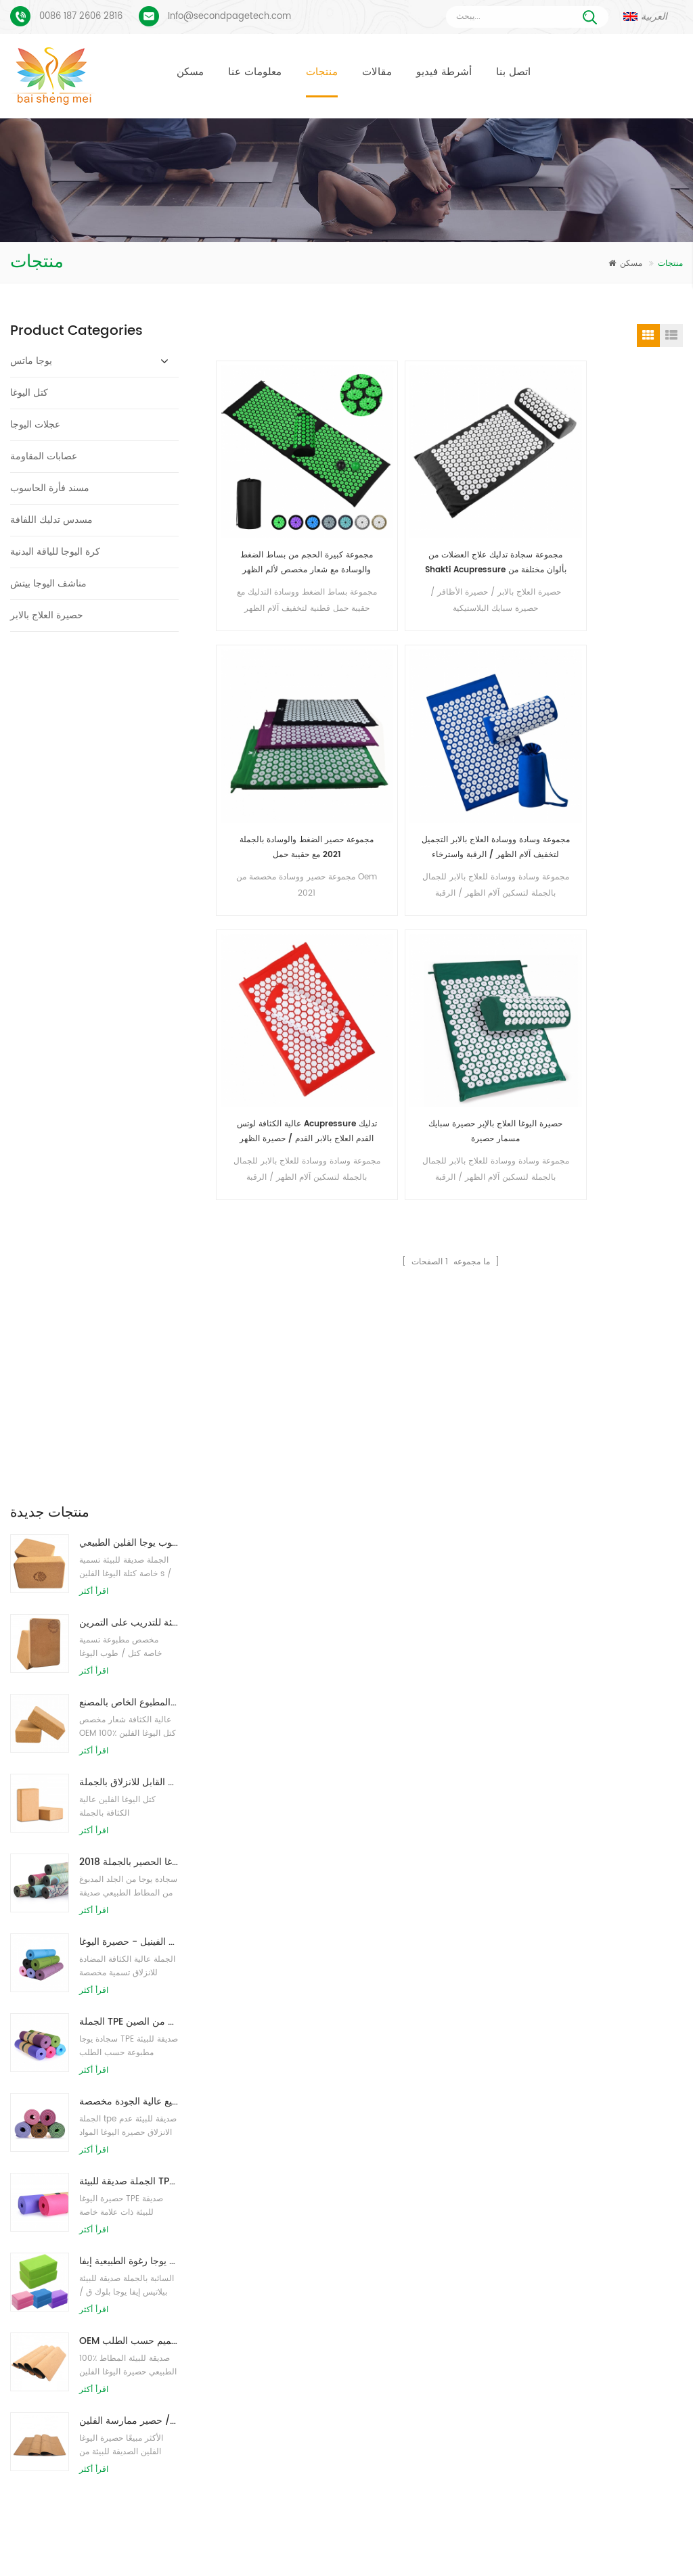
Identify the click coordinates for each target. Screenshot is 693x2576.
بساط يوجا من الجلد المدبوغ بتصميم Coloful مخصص (121, 2157)
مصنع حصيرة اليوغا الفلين (290, 2315)
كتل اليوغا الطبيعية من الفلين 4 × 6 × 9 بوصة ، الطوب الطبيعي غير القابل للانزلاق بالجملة (129, 935)
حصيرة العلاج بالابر (46, 615)
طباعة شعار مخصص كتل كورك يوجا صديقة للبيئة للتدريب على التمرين (129, 775)
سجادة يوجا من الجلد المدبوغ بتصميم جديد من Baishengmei (476, 2234)
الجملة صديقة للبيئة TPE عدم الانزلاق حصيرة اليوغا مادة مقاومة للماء (129, 1334)
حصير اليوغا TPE (274, 2161)
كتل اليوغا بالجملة (276, 2340)
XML (346, 2544)
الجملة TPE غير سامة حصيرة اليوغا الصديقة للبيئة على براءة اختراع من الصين (129, 1174)
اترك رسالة (600, 2563)
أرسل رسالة (184, 2059)
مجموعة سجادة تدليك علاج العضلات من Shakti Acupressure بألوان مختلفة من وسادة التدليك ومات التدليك (391, 493)
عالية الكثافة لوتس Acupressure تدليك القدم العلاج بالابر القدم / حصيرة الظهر (272, 708)
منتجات (322, 72)
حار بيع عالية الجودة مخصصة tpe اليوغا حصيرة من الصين (129, 1254)
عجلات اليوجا (35, 424)
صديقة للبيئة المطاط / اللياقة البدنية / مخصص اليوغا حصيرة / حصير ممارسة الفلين (129, 1574)
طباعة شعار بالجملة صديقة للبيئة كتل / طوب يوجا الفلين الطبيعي (129, 696)
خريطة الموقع (617, 2524)
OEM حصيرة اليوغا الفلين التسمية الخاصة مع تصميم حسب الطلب (129, 1494)
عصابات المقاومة (43, 456)
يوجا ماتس (31, 361)
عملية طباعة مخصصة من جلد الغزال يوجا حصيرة (121, 2200)
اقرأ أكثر (93, 744)
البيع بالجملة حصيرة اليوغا (290, 2389)
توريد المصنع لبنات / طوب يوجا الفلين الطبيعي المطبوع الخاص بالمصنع (129, 855)
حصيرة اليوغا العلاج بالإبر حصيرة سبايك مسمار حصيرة (391, 708)
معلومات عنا (255, 72)
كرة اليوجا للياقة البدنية (55, 551)
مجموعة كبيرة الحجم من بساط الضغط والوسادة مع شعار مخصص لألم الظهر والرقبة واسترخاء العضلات (272, 493)
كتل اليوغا (29, 392)
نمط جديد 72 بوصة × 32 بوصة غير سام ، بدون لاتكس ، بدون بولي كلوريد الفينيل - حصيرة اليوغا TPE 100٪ (129, 1095)
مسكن (190, 72)
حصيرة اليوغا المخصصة (286, 2251)
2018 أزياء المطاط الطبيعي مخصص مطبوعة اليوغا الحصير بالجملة (129, 1015)
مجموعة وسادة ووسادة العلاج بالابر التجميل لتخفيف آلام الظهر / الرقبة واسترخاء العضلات (630, 493)
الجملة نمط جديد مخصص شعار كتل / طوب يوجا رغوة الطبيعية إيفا (129, 1414)
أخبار (433, 2524)
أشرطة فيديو (444, 72)
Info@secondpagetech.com (229, 16)
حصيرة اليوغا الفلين (279, 2226)
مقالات (377, 72)
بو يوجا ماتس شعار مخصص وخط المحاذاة (112, 2242)
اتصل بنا (513, 72)
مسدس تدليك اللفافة (51, 520)
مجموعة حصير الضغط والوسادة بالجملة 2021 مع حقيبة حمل (511, 493)
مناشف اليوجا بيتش (48, 583)
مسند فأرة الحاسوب (49, 488)
